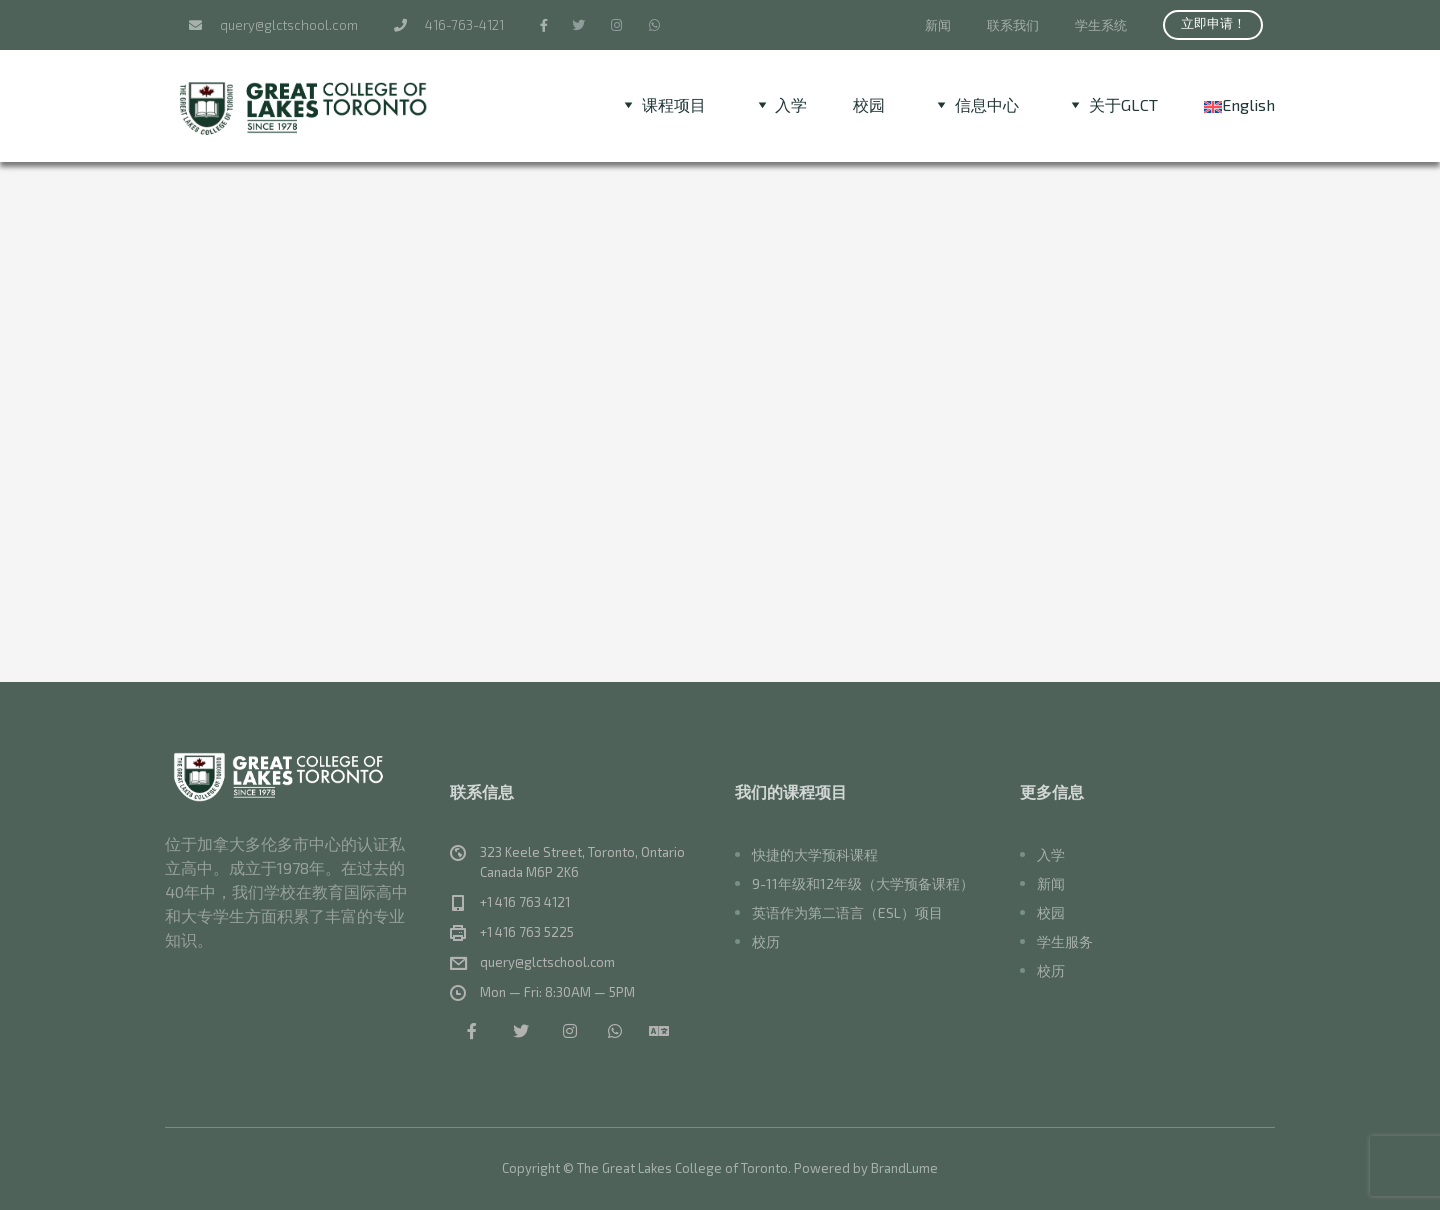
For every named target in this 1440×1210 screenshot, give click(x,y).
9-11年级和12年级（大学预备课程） (863, 883)
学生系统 (1101, 25)
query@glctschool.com (273, 25)
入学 (1051, 854)
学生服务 (1065, 941)
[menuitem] (1239, 104)
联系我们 (1013, 25)
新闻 (938, 25)
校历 (766, 941)
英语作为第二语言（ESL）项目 (847, 912)
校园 (869, 104)
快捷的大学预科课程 (815, 854)
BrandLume (904, 1168)
